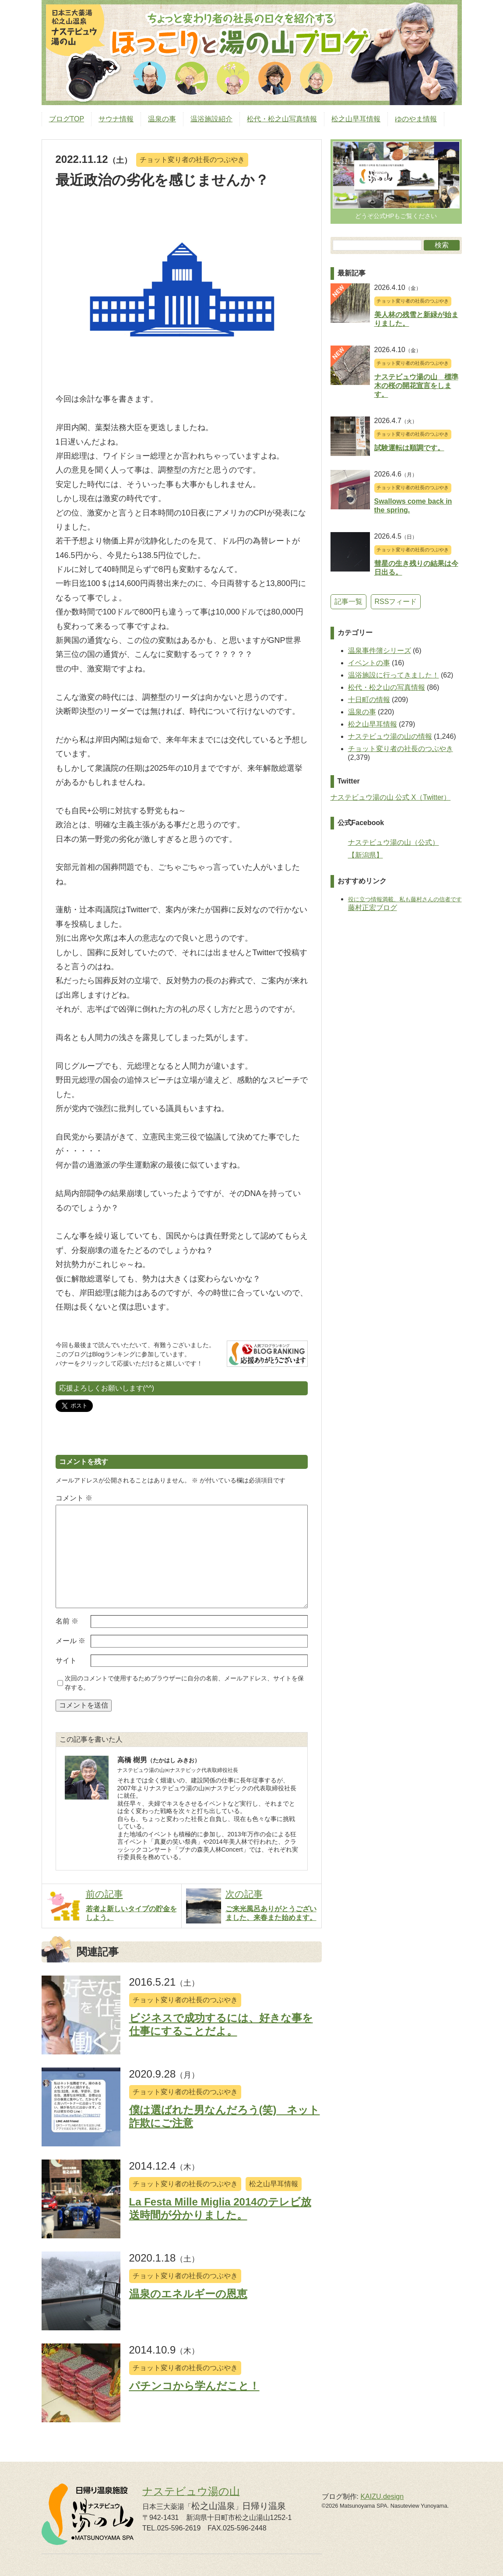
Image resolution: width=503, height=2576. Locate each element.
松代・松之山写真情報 (282, 119)
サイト (66, 1660)
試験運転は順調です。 (409, 448)
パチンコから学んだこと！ (194, 2386)
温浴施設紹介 (211, 119)
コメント (74, 1498)
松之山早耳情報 (355, 119)
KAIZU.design (382, 2496)
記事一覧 (348, 601)
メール (70, 1640)
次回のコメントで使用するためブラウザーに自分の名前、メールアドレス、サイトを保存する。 (184, 1683)
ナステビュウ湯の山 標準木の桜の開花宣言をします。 (416, 385)
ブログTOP (66, 119)
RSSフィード (396, 601)
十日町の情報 (369, 699)
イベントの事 (369, 663)
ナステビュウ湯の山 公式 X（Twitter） (391, 797)
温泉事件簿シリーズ (379, 650)
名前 (67, 1621)
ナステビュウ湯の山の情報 (390, 736)
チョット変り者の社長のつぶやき (192, 159)
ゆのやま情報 (416, 119)
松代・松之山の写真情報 (386, 687)
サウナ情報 (116, 119)
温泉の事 (162, 119)
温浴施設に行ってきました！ (393, 675)
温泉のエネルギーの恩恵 (188, 2294)
